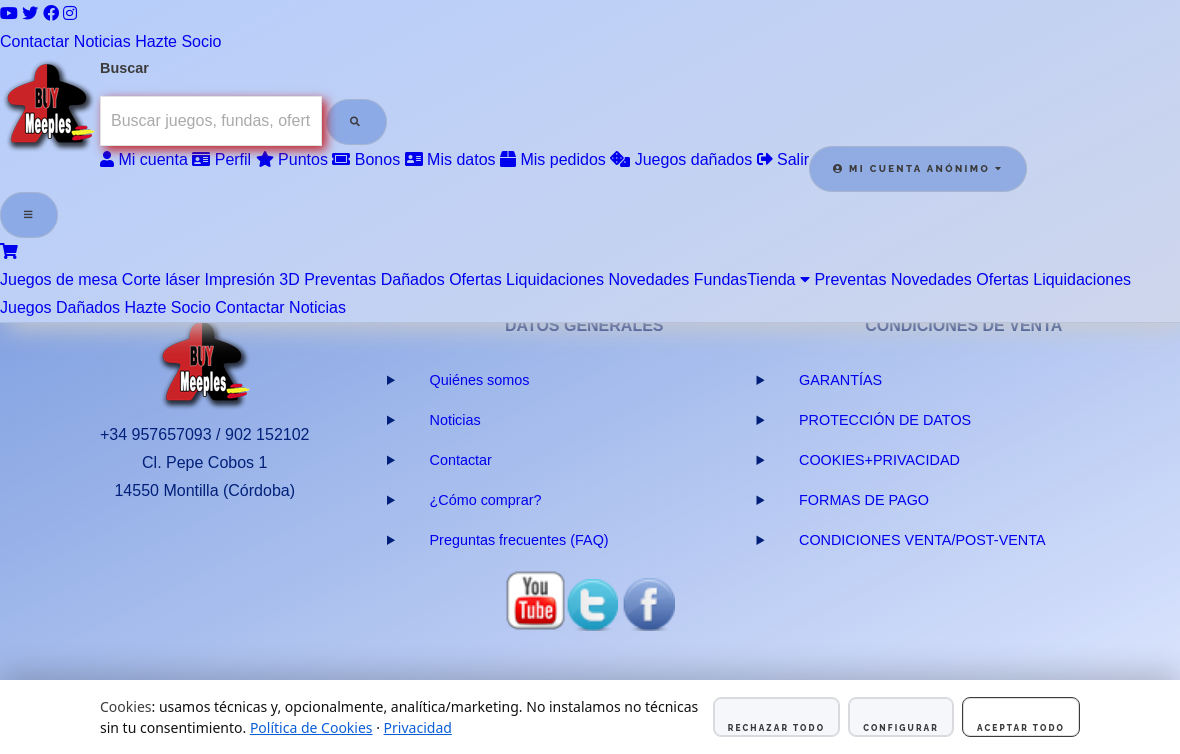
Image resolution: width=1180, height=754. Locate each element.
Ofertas (475, 279)
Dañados (413, 279)
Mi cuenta (144, 159)
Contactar (34, 41)
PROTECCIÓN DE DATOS (885, 420)
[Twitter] (30, 13)
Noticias (102, 41)
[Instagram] (70, 13)
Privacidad (418, 727)
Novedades (648, 279)
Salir (783, 159)
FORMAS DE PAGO (864, 500)
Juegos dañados (681, 159)
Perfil (221, 159)
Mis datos (450, 159)
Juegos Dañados (60, 307)
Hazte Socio (178, 41)
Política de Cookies (311, 727)
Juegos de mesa (58, 279)
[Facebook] (51, 13)
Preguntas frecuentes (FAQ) (519, 540)
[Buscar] (356, 122)
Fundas (720, 279)
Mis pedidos (553, 159)
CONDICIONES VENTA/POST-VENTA (922, 540)
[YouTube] (9, 13)
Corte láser (161, 279)
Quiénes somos (480, 380)
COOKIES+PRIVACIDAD (879, 460)
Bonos (366, 159)
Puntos (292, 159)
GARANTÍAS (840, 380)
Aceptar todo (1021, 728)
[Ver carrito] (9, 251)
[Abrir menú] (29, 215)
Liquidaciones (555, 279)
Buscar (124, 68)
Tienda (778, 279)
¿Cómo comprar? (486, 500)
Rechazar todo (776, 728)
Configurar (901, 728)
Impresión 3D (252, 279)
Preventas (340, 279)
